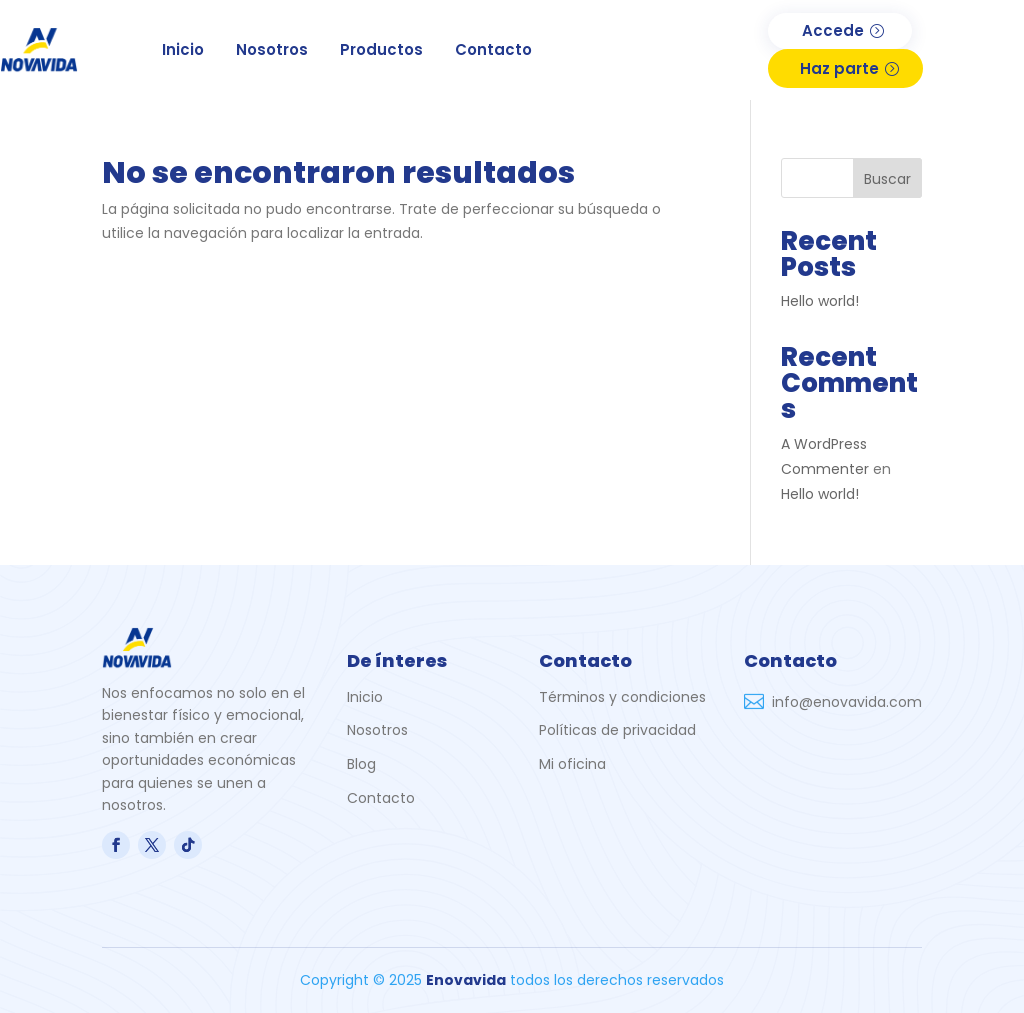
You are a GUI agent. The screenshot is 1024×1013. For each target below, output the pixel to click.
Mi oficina (572, 764)
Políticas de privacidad (617, 730)
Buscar (887, 179)
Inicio (183, 49)
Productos (381, 49)
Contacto (493, 49)
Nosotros (272, 49)
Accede (833, 30)
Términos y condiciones (622, 697)
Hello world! (820, 301)
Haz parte (839, 68)
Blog (361, 764)
